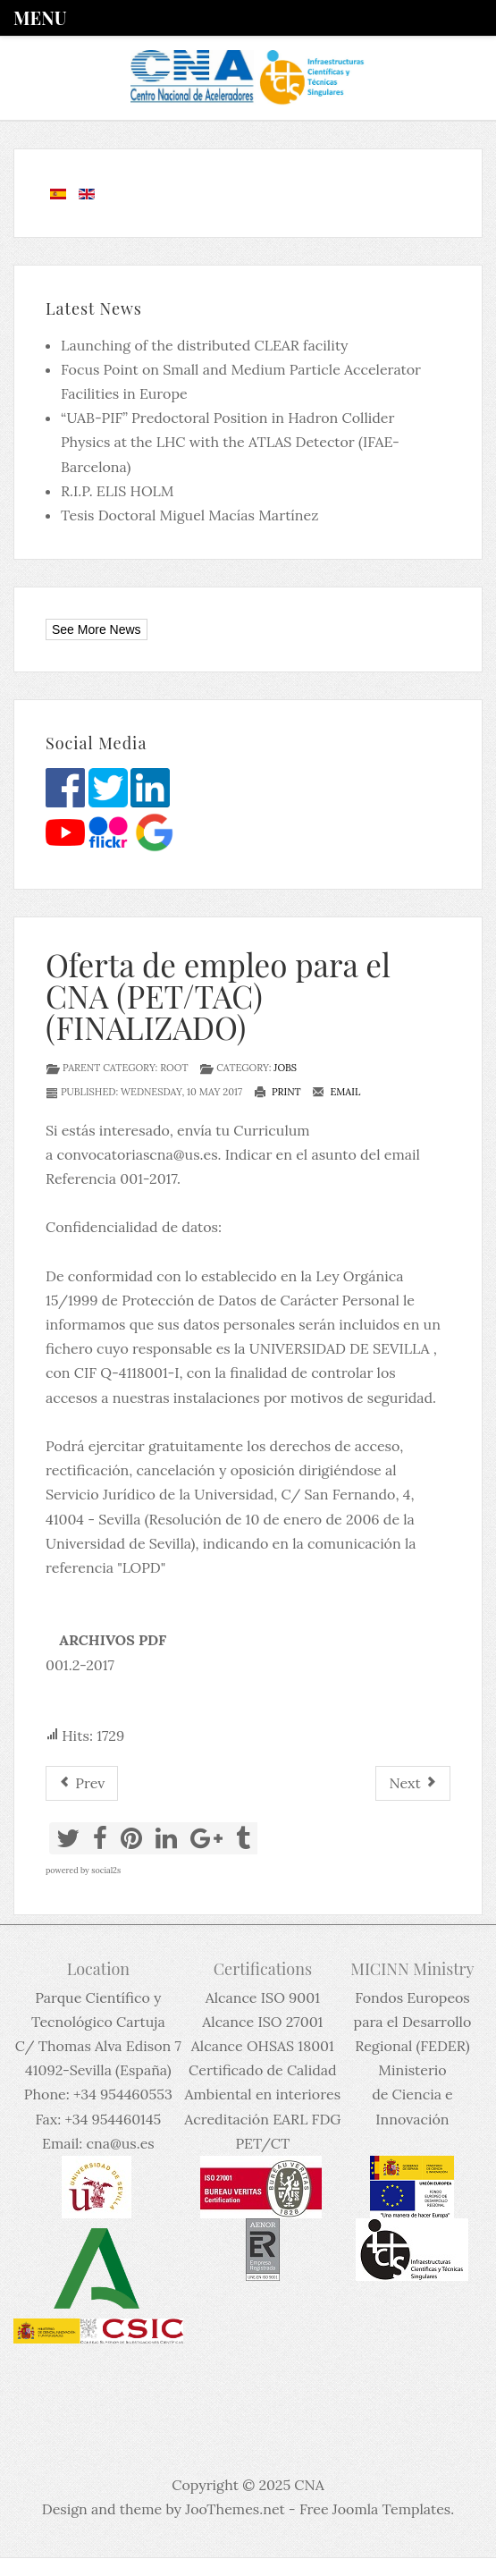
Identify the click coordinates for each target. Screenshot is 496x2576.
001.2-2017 (80, 1665)
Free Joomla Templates (374, 2509)
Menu (39, 17)
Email (336, 1091)
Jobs (285, 1067)
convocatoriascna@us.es (136, 1154)
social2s (106, 1870)
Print (277, 1091)
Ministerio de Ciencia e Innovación (412, 2094)
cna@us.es (121, 2143)
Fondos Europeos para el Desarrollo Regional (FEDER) (413, 2022)
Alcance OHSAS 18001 (262, 2046)
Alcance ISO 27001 (262, 2022)
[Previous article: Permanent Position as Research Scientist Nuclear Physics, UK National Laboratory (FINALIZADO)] (82, 1783)
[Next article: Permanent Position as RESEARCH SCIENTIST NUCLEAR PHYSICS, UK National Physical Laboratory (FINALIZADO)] (412, 1783)
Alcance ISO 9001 (263, 1997)
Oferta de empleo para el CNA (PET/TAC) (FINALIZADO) (218, 995)
